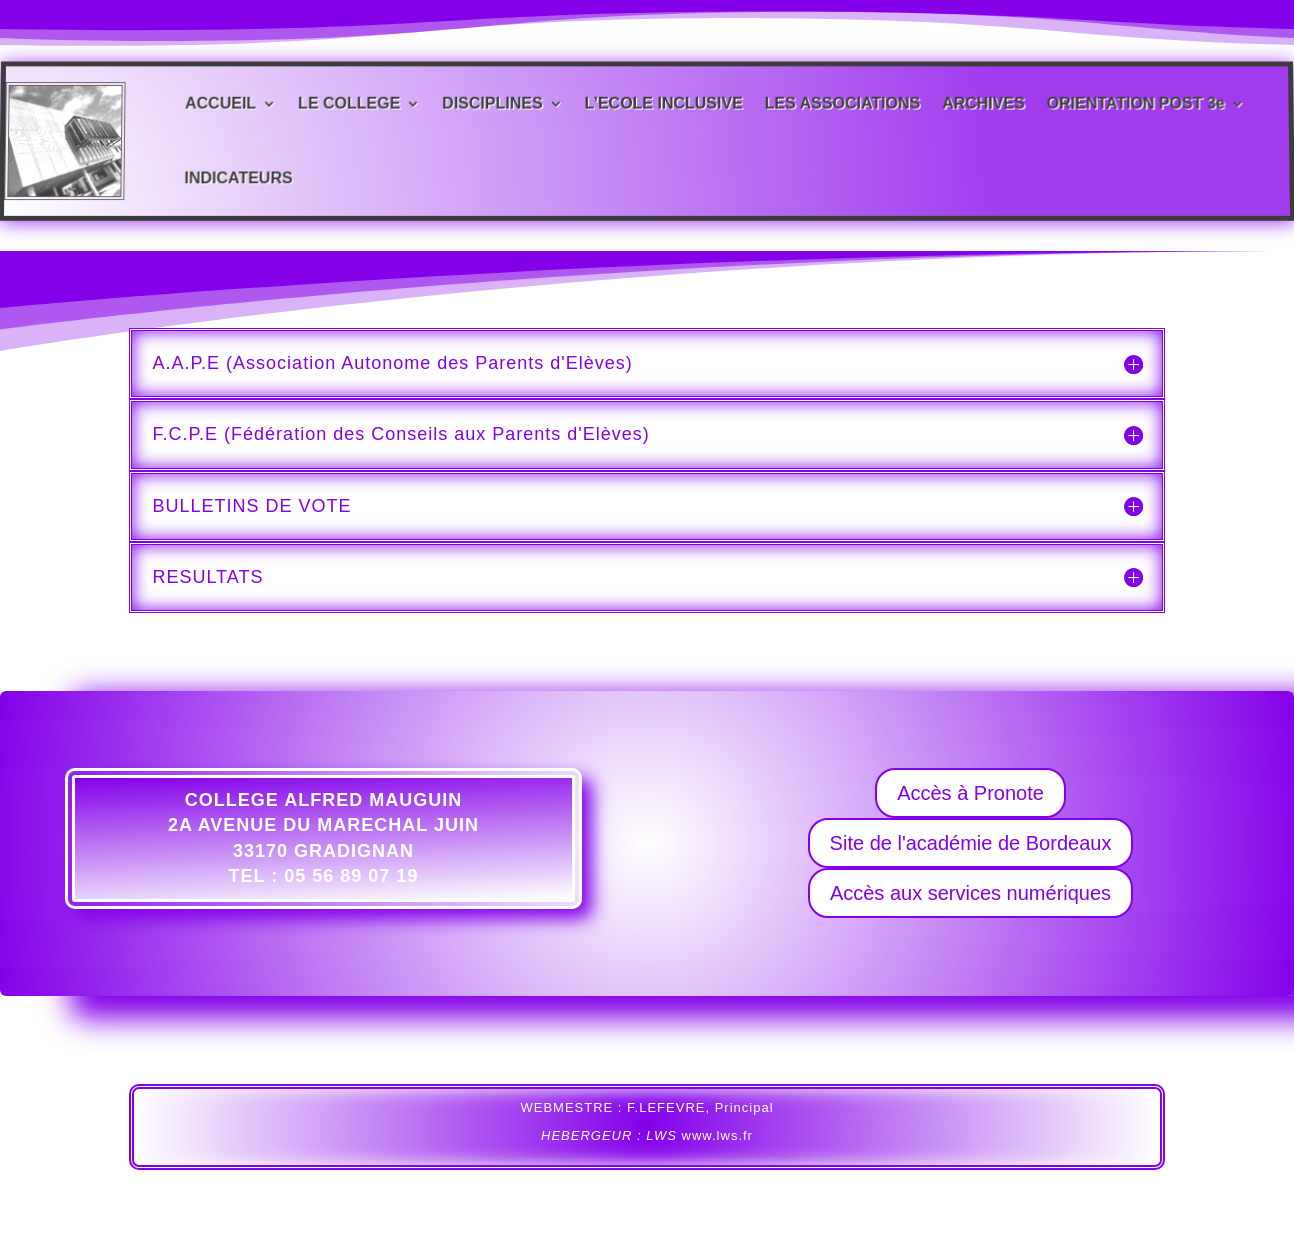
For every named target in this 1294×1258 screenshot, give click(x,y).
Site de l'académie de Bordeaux (971, 843)
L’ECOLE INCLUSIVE (664, 104)
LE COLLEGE (349, 104)
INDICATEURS (238, 176)
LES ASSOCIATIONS (842, 104)
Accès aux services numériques (970, 893)
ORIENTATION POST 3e (1135, 104)
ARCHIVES (983, 104)
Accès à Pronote (970, 793)
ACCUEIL (221, 104)
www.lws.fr (717, 1135)
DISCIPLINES (492, 104)
